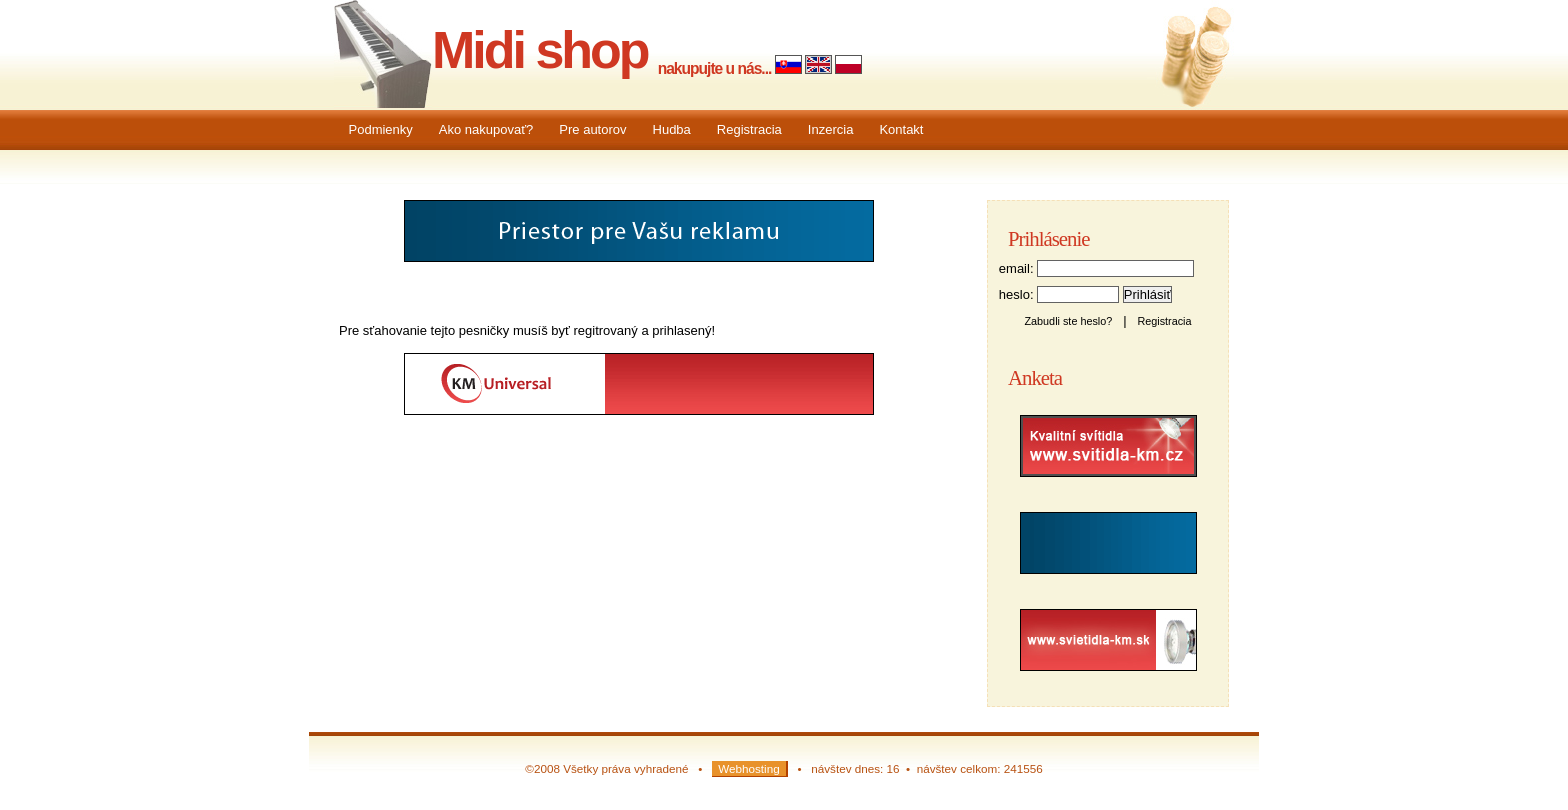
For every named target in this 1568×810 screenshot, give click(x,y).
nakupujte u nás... (715, 68)
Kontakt (901, 129)
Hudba (672, 129)
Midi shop (540, 50)
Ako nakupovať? (486, 129)
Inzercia (831, 129)
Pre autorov (592, 129)
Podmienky (381, 129)
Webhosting (749, 768)
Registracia (749, 129)
